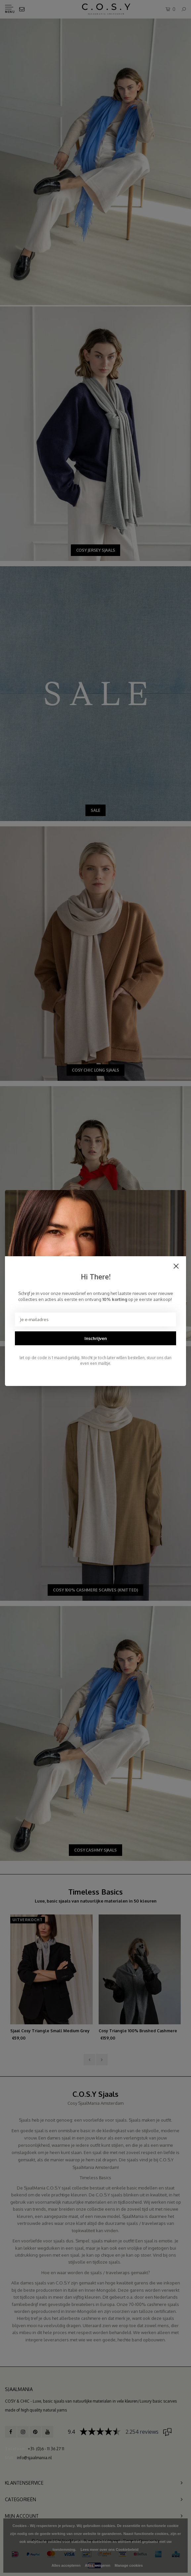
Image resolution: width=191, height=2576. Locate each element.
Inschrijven (95, 1338)
